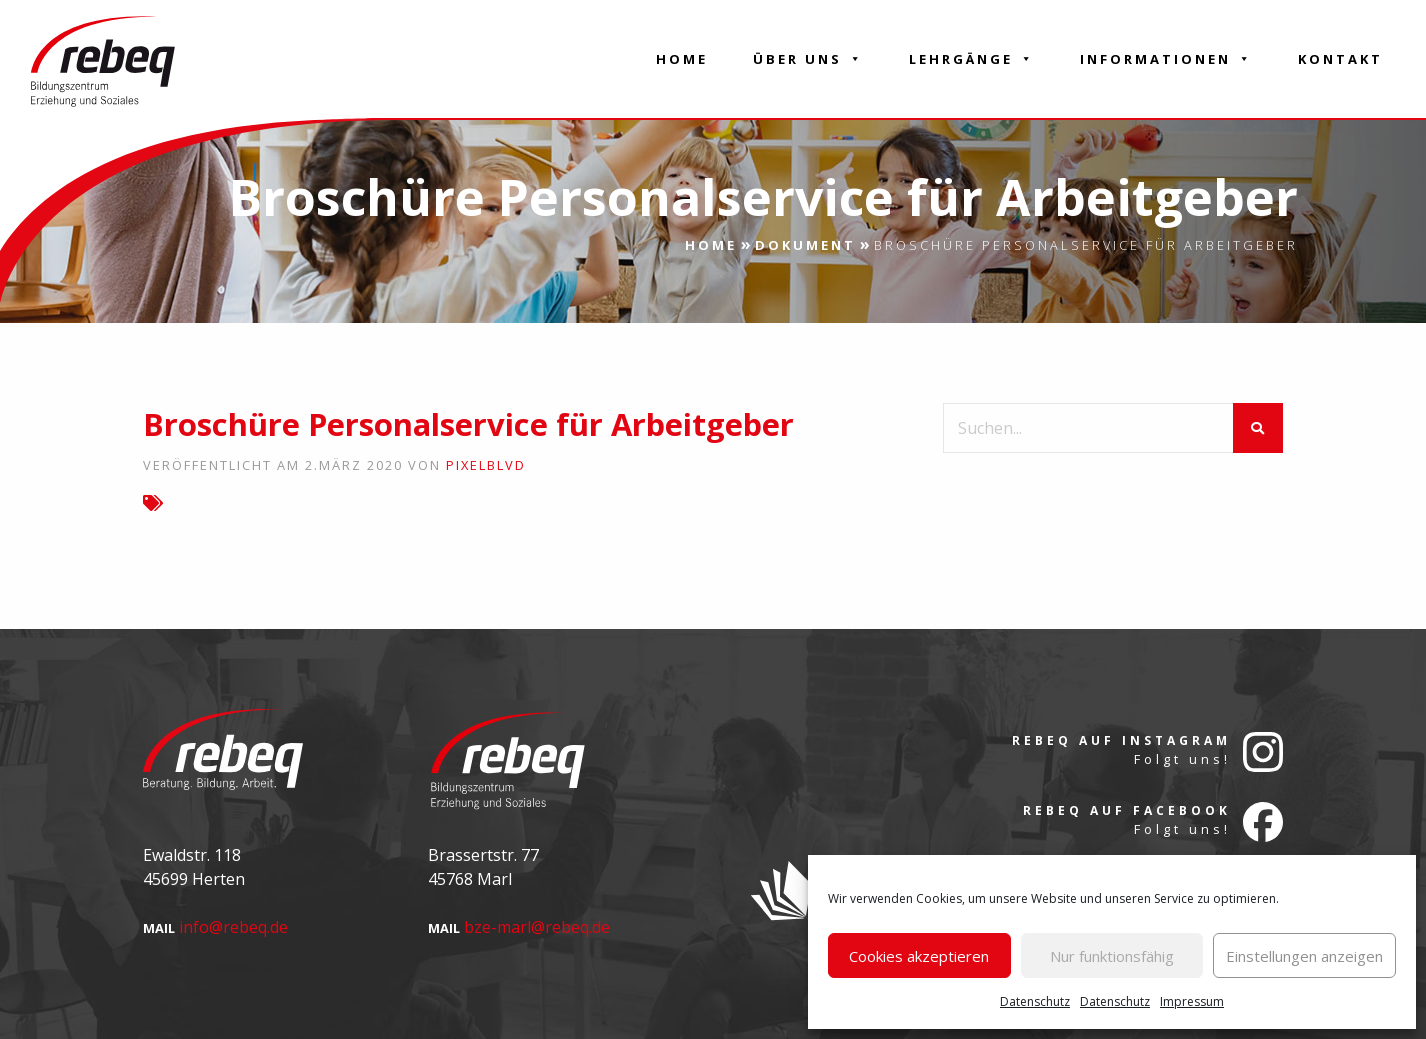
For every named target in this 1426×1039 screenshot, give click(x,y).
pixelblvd (486, 465)
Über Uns (808, 59)
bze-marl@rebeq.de (537, 927)
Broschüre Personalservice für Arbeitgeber (468, 424)
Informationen (1166, 59)
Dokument (805, 245)
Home (682, 59)
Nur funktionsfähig (1112, 956)
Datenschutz (1035, 1001)
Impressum (1192, 1001)
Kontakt (1340, 59)
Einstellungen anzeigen (1304, 956)
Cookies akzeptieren (919, 956)
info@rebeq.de (233, 927)
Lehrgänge (972, 59)
